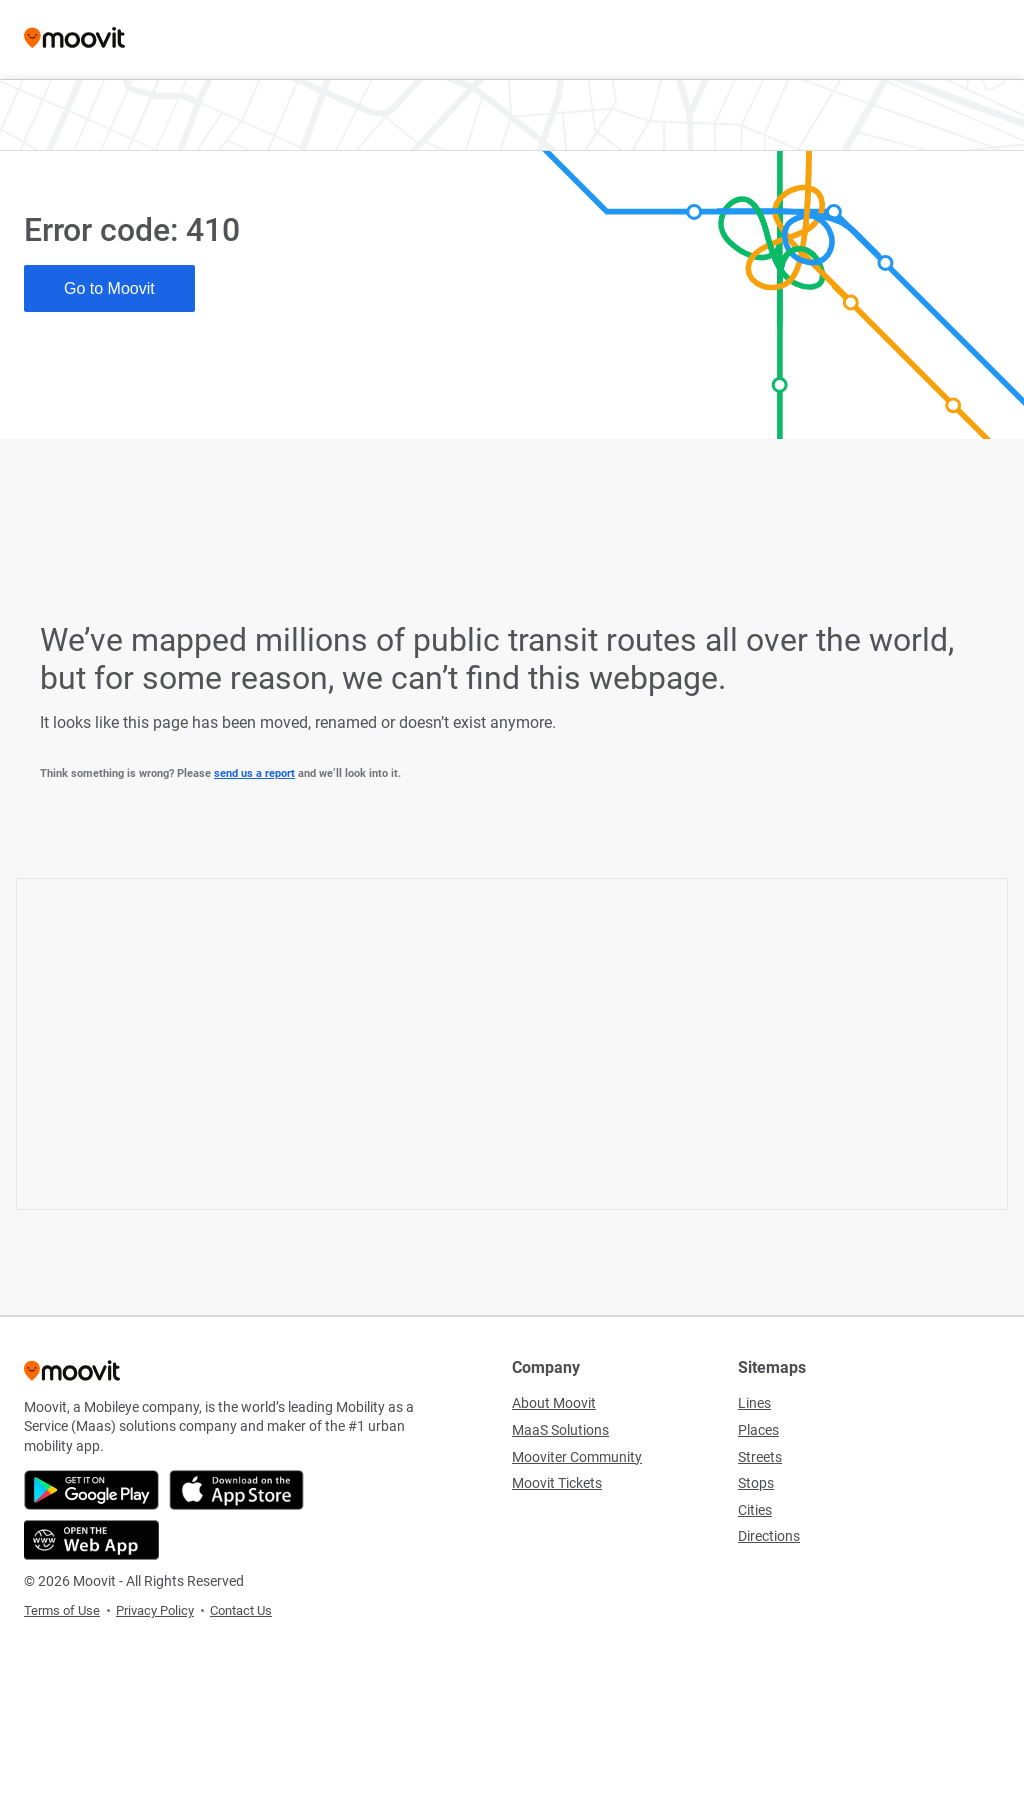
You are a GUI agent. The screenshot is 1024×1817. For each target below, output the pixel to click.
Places (758, 1430)
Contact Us (241, 1610)
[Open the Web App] (91, 1540)
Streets (760, 1457)
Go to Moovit (109, 288)
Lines (754, 1403)
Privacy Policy (155, 1610)
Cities (755, 1510)
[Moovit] (74, 39)
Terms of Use (62, 1610)
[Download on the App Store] (236, 1490)
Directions (769, 1536)
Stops (756, 1483)
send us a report (254, 773)
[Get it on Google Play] (91, 1490)
